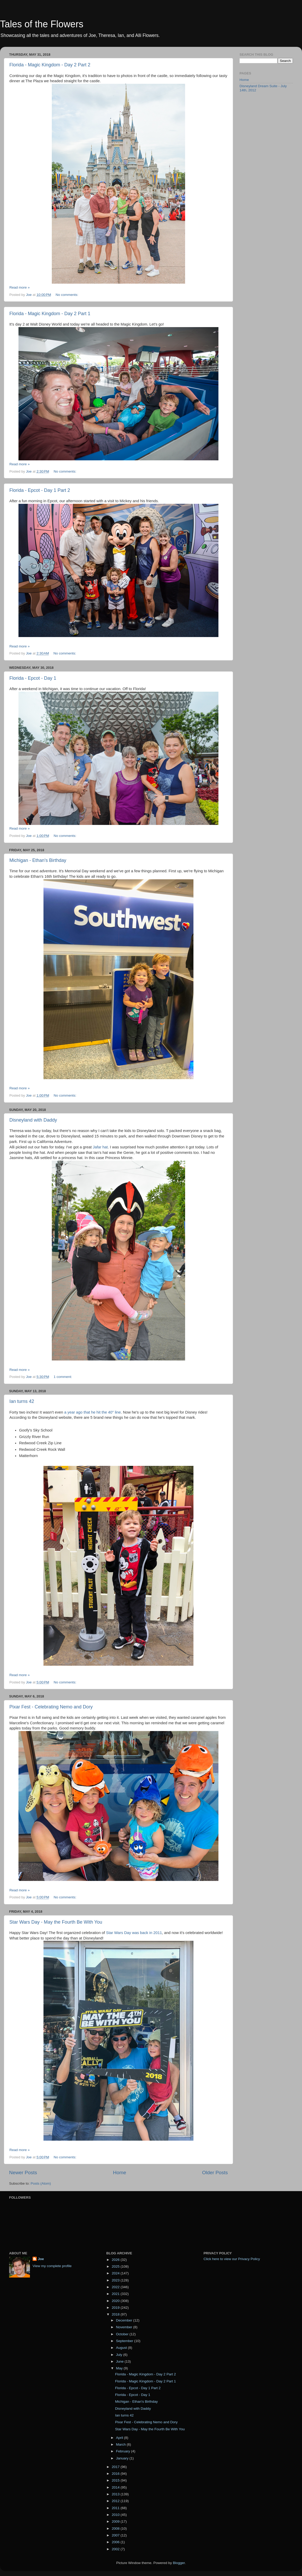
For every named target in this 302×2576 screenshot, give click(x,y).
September (125, 2341)
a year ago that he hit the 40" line (92, 1412)
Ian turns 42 (21, 1401)
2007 (116, 2535)
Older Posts (215, 2172)
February (123, 2451)
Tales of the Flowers (41, 24)
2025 (116, 2266)
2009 (116, 2521)
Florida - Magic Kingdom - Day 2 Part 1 (49, 313)
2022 (116, 2287)
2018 (116, 2314)
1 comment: (63, 1377)
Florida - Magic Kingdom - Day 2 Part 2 (49, 64)
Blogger (179, 2563)
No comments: (67, 295)
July (119, 2355)
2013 (116, 2494)
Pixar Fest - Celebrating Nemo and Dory (51, 1706)
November (124, 2327)
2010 (116, 2515)
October (122, 2334)
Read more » (19, 287)
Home (119, 2172)
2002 (116, 2549)
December (124, 2320)
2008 (116, 2528)
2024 (116, 2273)
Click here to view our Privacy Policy (232, 2259)
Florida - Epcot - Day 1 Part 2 (39, 490)
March (121, 2444)
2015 (116, 2480)
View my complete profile (52, 2266)
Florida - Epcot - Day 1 (32, 678)
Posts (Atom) (41, 2183)
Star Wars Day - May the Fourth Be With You (55, 1922)
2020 (116, 2301)
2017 (116, 2467)
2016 (116, 2474)
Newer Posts (23, 2172)
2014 (116, 2487)
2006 (116, 2542)
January (122, 2458)
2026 (116, 2260)
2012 (116, 2501)
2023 (116, 2280)
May (119, 2368)
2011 (116, 2508)
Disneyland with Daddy (33, 1120)
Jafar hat (100, 1147)
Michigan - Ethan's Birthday (37, 860)
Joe (41, 2259)
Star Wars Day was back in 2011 (134, 1933)
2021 (116, 2294)
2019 (116, 2308)
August (122, 2348)
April (120, 2438)
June (120, 2361)
